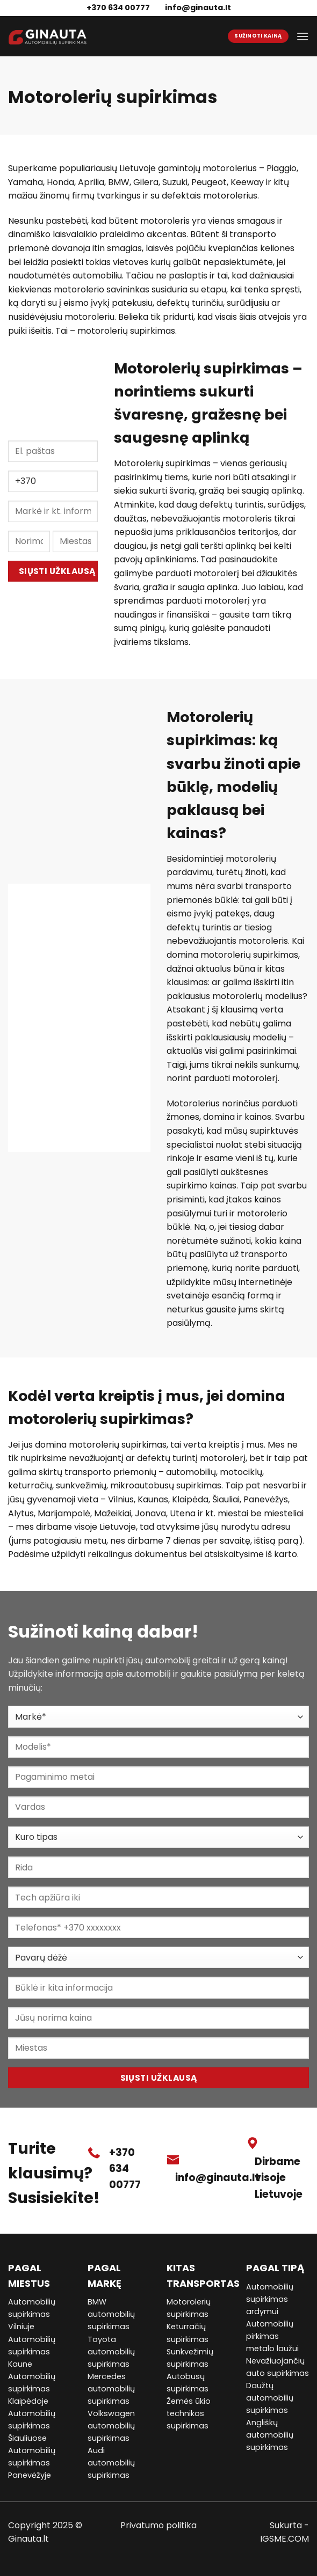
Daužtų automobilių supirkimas (269, 2398)
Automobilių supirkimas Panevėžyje (31, 2462)
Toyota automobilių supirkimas (111, 2351)
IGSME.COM (284, 2539)
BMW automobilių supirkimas (111, 2314)
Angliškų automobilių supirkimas (269, 2435)
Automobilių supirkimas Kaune (31, 2351)
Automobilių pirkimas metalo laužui (272, 2336)
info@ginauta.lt (198, 7)
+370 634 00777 (125, 2168)
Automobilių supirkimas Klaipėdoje (31, 2388)
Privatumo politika (158, 2525)
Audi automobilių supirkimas (111, 2462)
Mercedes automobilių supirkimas (111, 2388)
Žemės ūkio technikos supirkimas (189, 2413)
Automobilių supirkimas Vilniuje (31, 2314)
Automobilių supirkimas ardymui (269, 2299)
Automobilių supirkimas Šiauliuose (31, 2425)
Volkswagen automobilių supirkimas (111, 2425)
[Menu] (302, 36)
